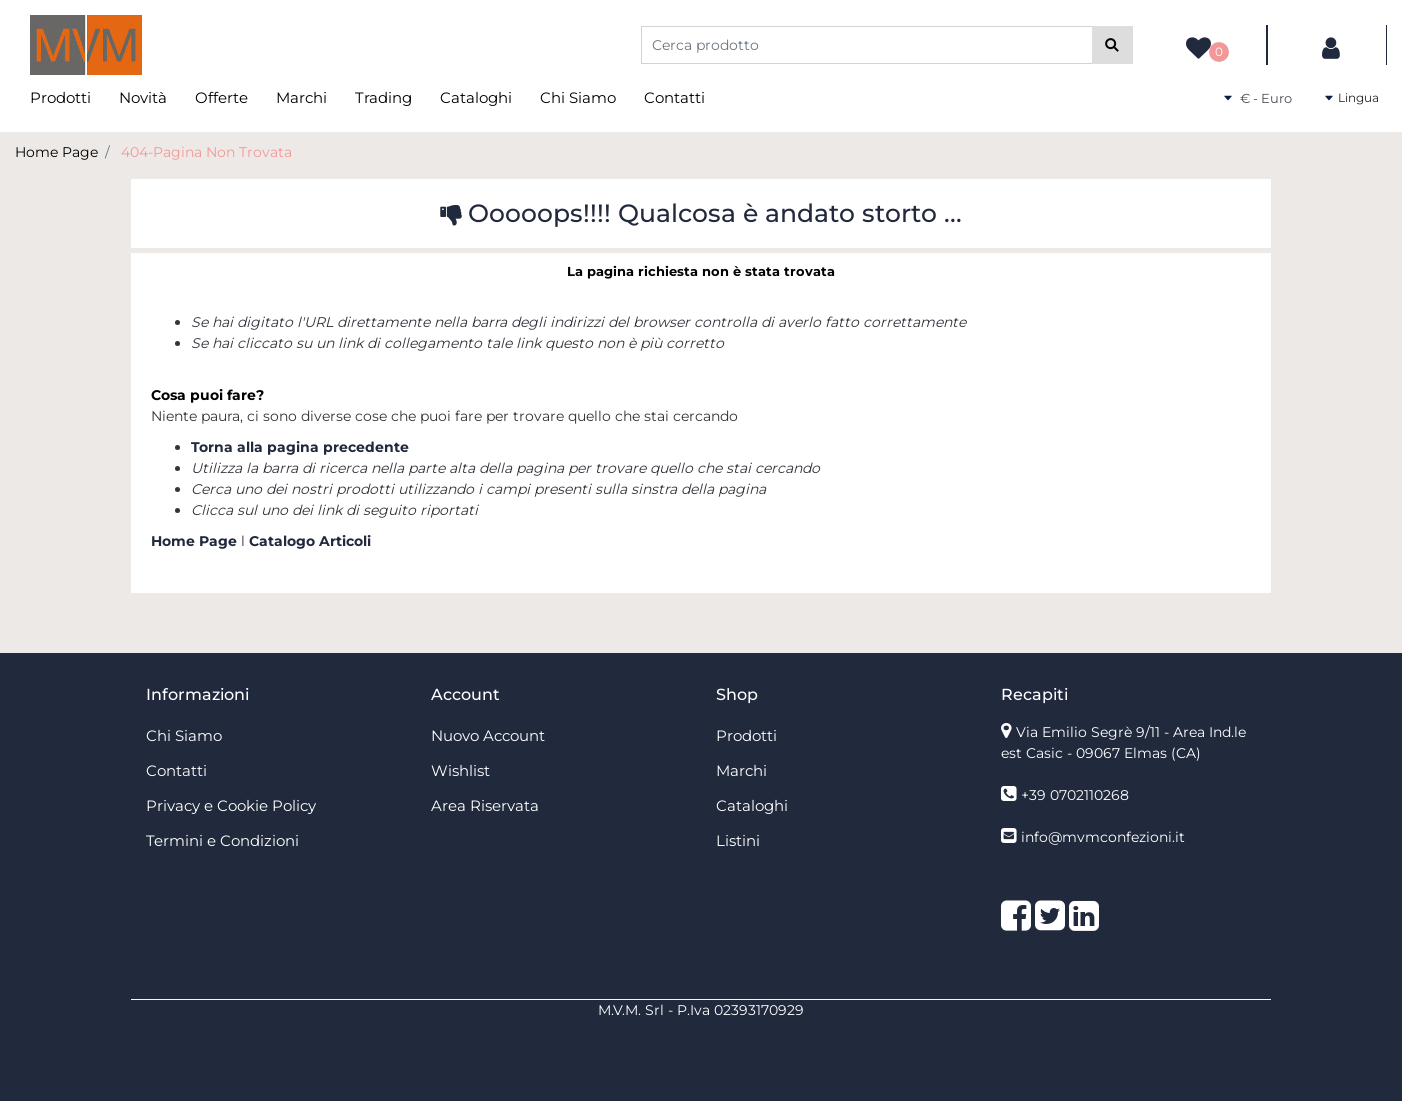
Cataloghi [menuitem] (476, 97)
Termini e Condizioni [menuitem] (222, 840)
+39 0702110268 (1075, 795)
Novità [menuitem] (143, 97)
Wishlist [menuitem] (460, 770)
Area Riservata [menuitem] (485, 805)
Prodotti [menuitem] (60, 97)
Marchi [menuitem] (301, 97)
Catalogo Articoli (310, 541)
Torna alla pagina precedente (300, 447)
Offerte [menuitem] (221, 97)
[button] (1112, 45)
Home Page (56, 152)
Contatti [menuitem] (674, 97)
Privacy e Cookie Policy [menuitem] (231, 805)
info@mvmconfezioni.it (1103, 837)
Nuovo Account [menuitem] (488, 735)
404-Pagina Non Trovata (206, 152)
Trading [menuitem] (383, 97)
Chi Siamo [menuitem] (578, 97)
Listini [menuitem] (738, 840)
